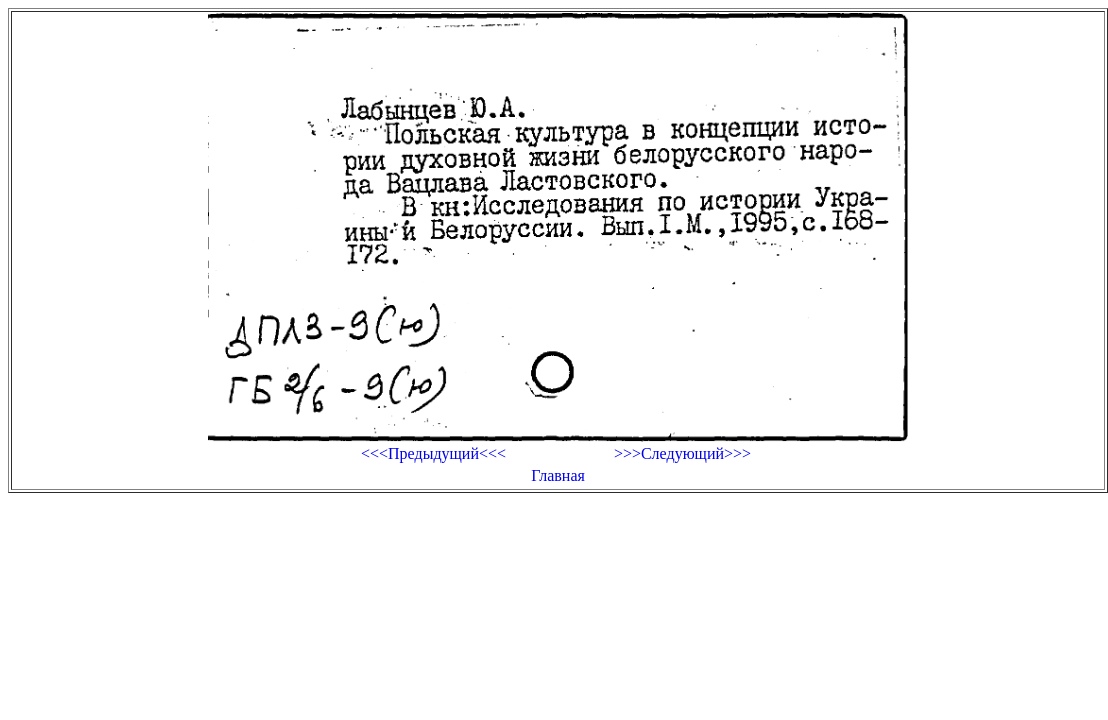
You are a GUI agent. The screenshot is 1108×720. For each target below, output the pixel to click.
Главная (558, 475)
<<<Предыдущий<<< (433, 453)
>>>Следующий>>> (682, 453)
